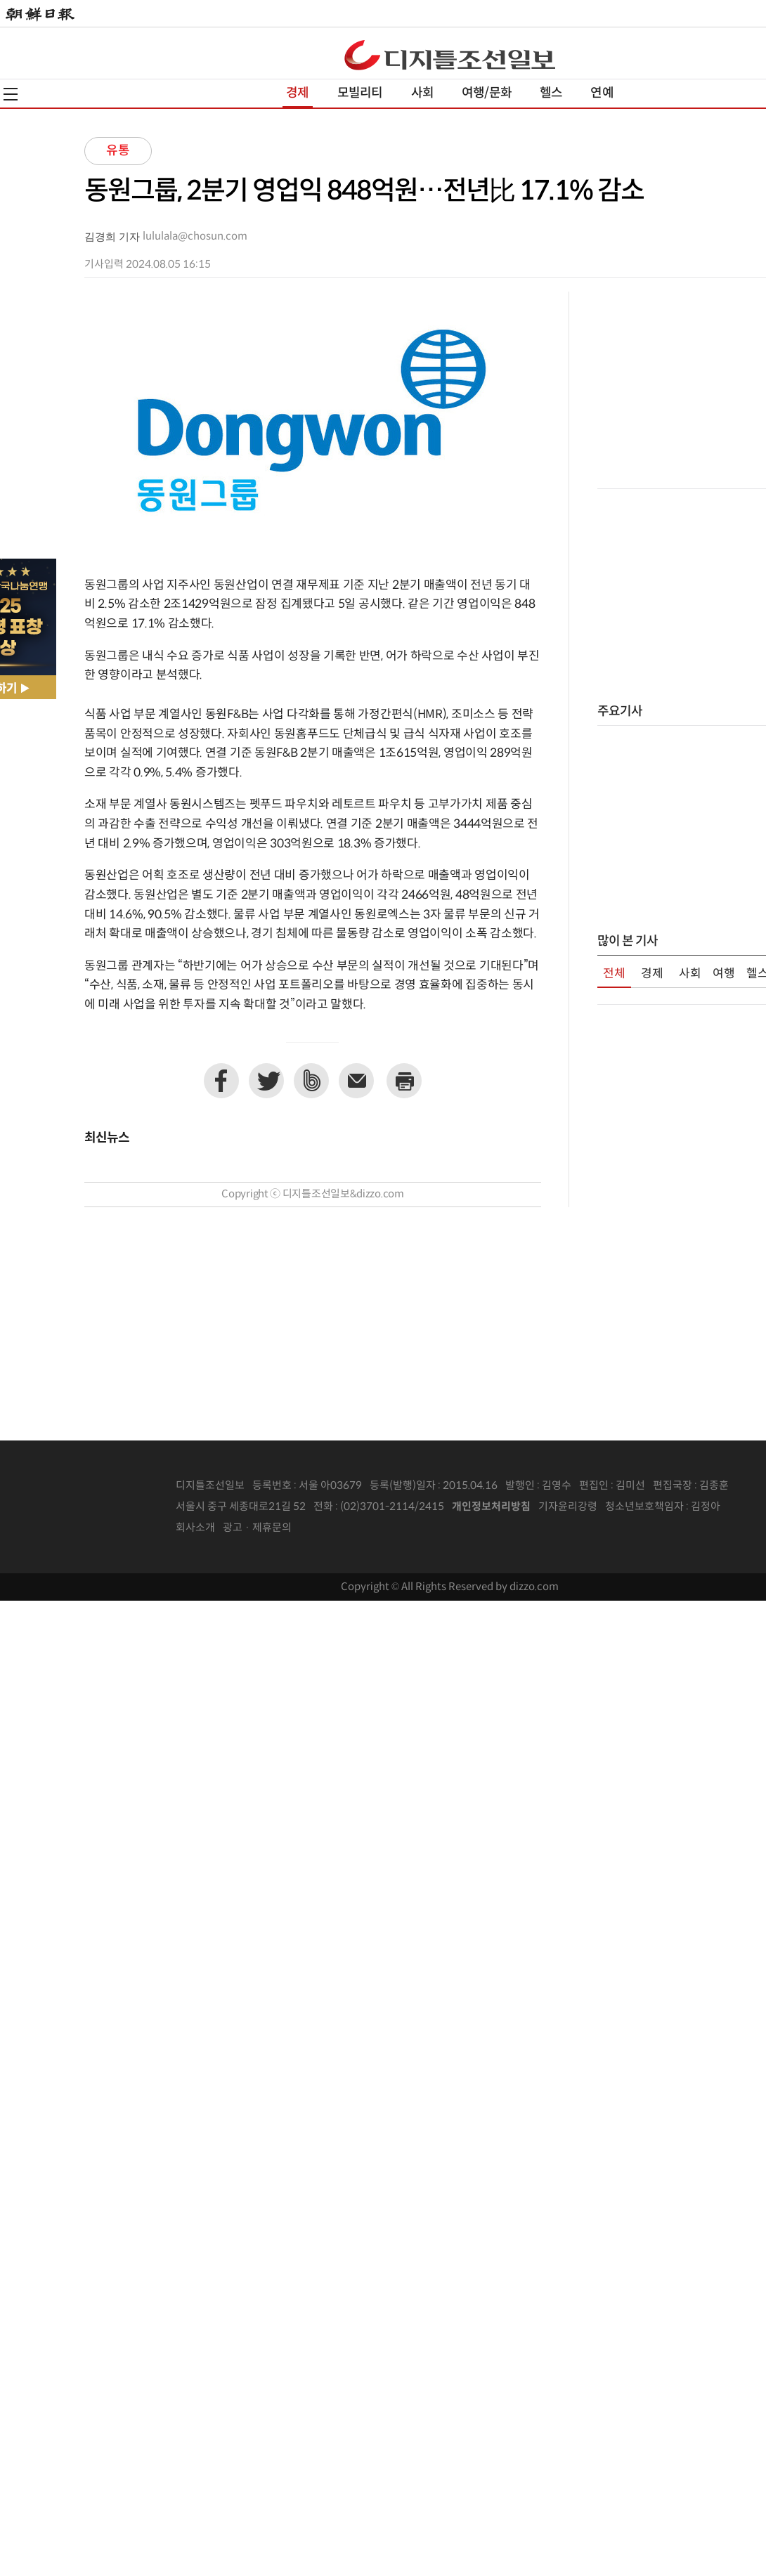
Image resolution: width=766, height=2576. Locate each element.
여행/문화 (487, 93)
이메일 (356, 1080)
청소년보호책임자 (644, 1507)
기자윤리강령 (567, 1507)
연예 (601, 93)
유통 (118, 150)
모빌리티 (360, 93)
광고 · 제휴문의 (257, 1528)
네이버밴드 (311, 1080)
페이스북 (221, 1080)
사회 (422, 93)
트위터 (266, 1080)
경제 (297, 93)
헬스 (551, 93)
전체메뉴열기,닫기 (11, 94)
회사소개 (195, 1528)
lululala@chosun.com (195, 236)
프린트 (404, 1080)
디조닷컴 (449, 54)
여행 (724, 974)
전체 (614, 974)
